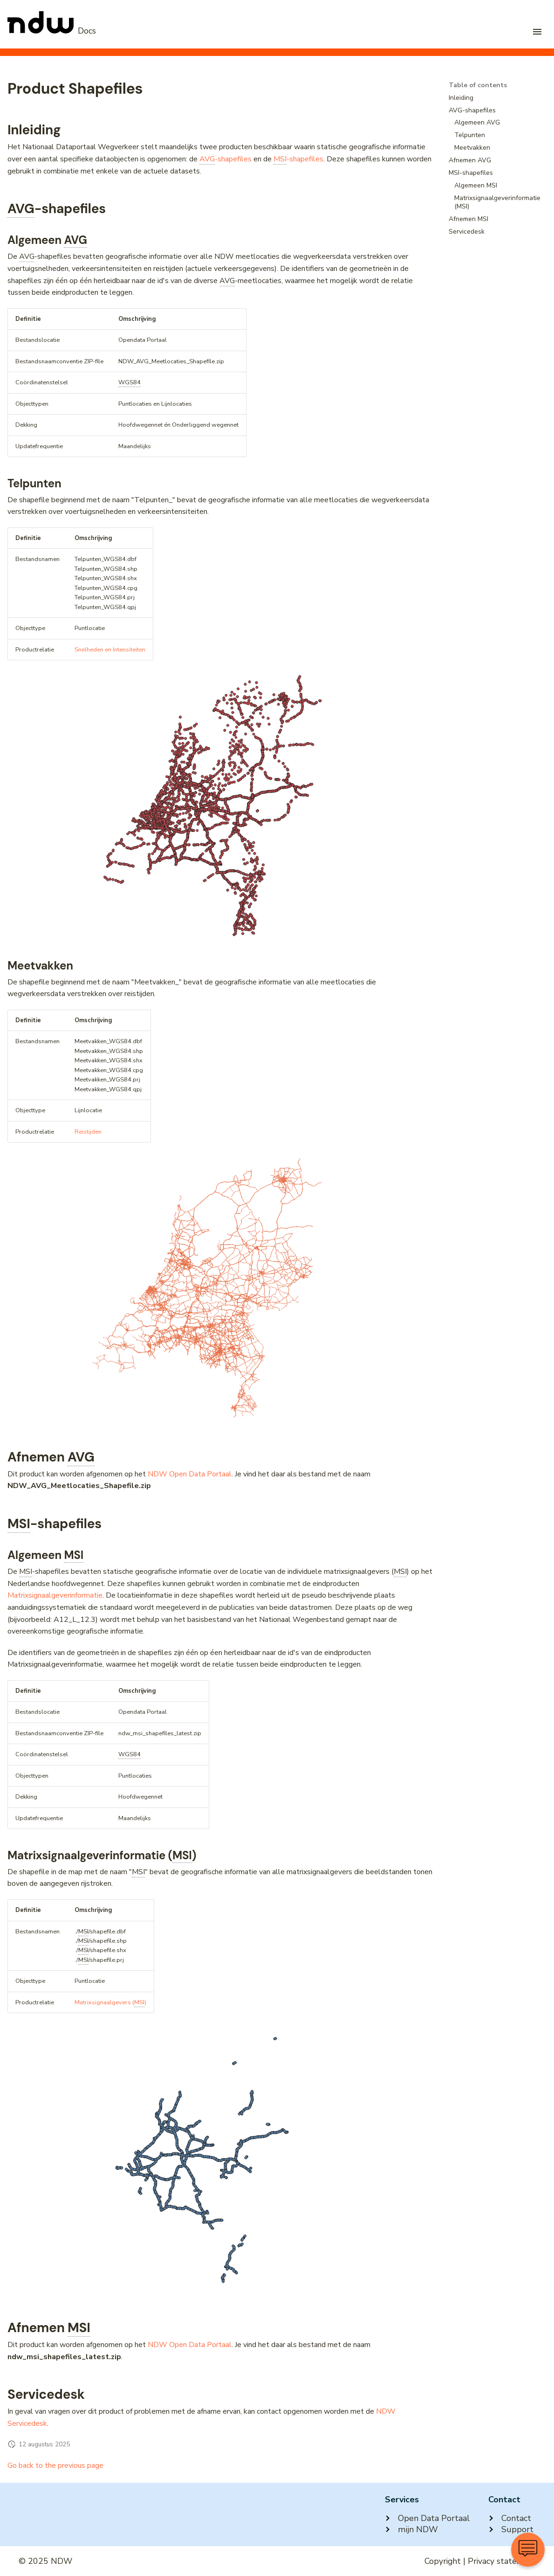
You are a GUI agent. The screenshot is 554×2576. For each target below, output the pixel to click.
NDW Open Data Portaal (190, 1474)
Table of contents (478, 85)
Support (510, 2529)
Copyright (442, 2561)
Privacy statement (501, 2561)
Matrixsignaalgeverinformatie (55, 1595)
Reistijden (88, 1132)
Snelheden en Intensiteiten (110, 649)
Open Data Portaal (427, 2518)
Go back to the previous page (55, 2465)
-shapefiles (225, 159)
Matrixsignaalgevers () (110, 2002)
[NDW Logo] (51, 30)
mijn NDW (411, 2529)
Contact (509, 2518)
